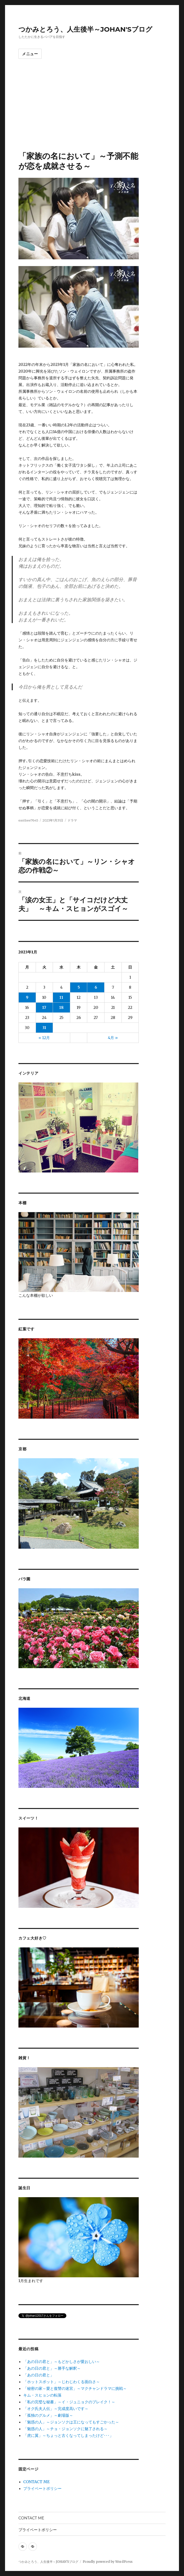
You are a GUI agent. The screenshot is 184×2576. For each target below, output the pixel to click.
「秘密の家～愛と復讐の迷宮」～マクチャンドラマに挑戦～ (75, 2388)
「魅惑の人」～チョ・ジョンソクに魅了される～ (65, 2428)
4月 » (113, 1037)
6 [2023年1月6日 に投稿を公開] (96, 987)
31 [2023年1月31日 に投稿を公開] (44, 1027)
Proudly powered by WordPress (107, 2562)
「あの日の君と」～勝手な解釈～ (52, 2368)
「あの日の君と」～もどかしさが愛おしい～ (61, 2361)
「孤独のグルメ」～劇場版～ (48, 2415)
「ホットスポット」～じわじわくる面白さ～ (61, 2381)
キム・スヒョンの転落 (42, 2395)
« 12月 (44, 1037)
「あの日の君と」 (38, 2375)
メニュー (30, 54)
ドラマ (72, 820)
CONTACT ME (36, 2481)
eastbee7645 (28, 820)
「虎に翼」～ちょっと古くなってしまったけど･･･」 (68, 2435)
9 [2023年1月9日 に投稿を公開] (27, 997)
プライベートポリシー (42, 2488)
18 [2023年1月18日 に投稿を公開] (61, 1007)
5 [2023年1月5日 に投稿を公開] (79, 987)
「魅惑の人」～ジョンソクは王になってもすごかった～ (71, 2422)
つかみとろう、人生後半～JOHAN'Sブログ (85, 29)
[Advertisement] (93, 115)
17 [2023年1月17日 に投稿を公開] (44, 1007)
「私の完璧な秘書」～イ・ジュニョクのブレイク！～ (69, 2401)
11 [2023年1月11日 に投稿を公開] (61, 997)
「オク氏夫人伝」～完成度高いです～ (55, 2408)
